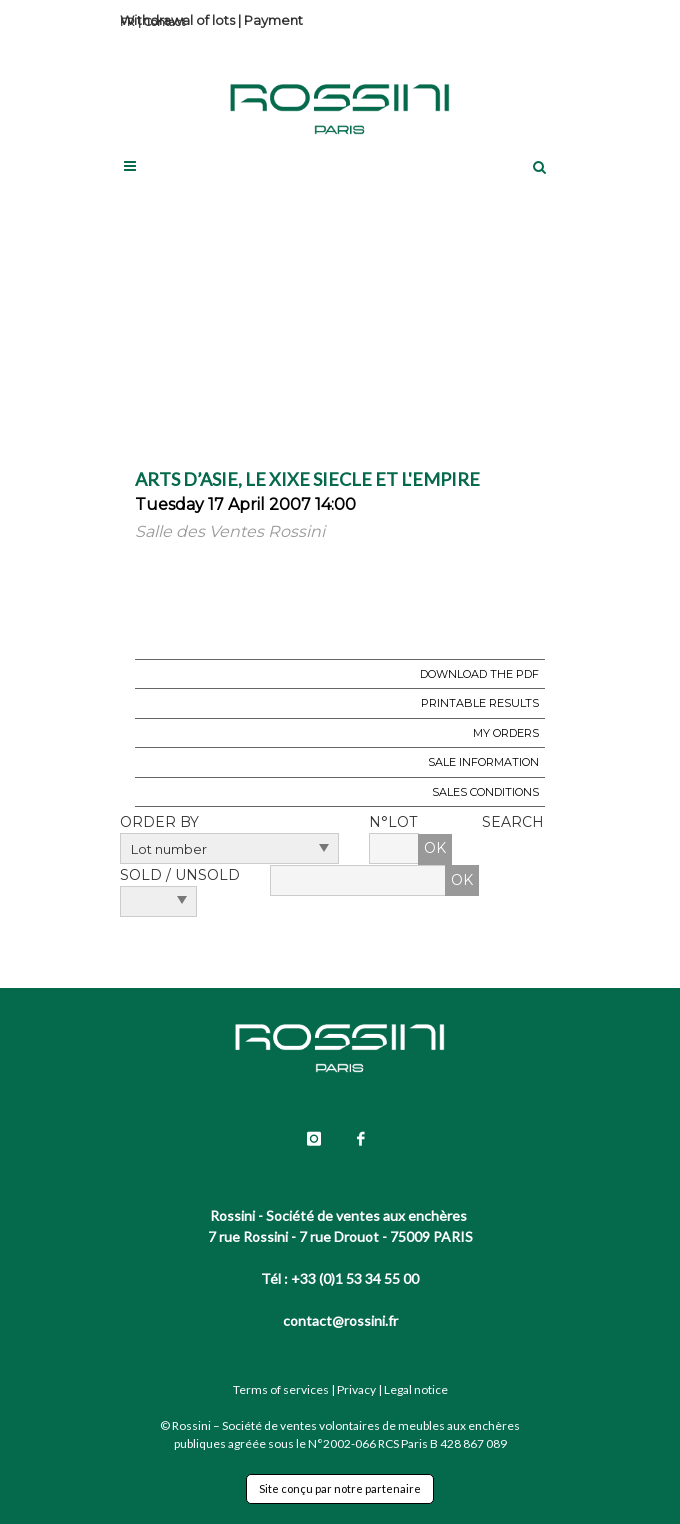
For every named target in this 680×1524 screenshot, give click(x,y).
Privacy (356, 1389)
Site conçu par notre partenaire (340, 1488)
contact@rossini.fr (340, 1320)
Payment (273, 20)
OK (435, 848)
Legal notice (416, 1389)
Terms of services (281, 1389)
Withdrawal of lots (177, 20)
